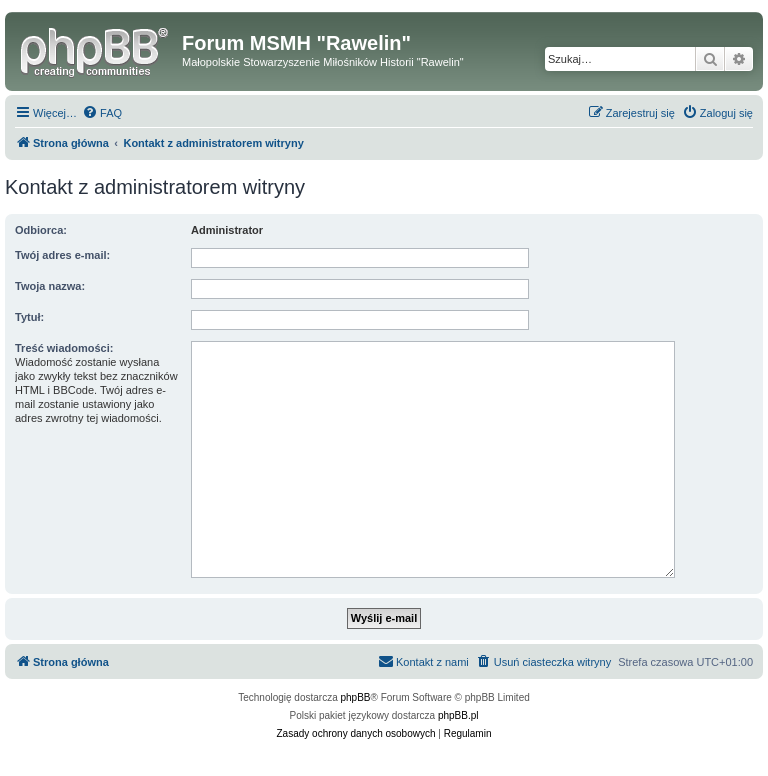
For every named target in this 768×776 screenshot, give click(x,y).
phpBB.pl (458, 715)
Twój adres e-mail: (62, 255)
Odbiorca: (41, 230)
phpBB (356, 697)
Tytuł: (29, 317)
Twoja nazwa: (50, 286)
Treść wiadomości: (64, 348)
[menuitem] (102, 113)
